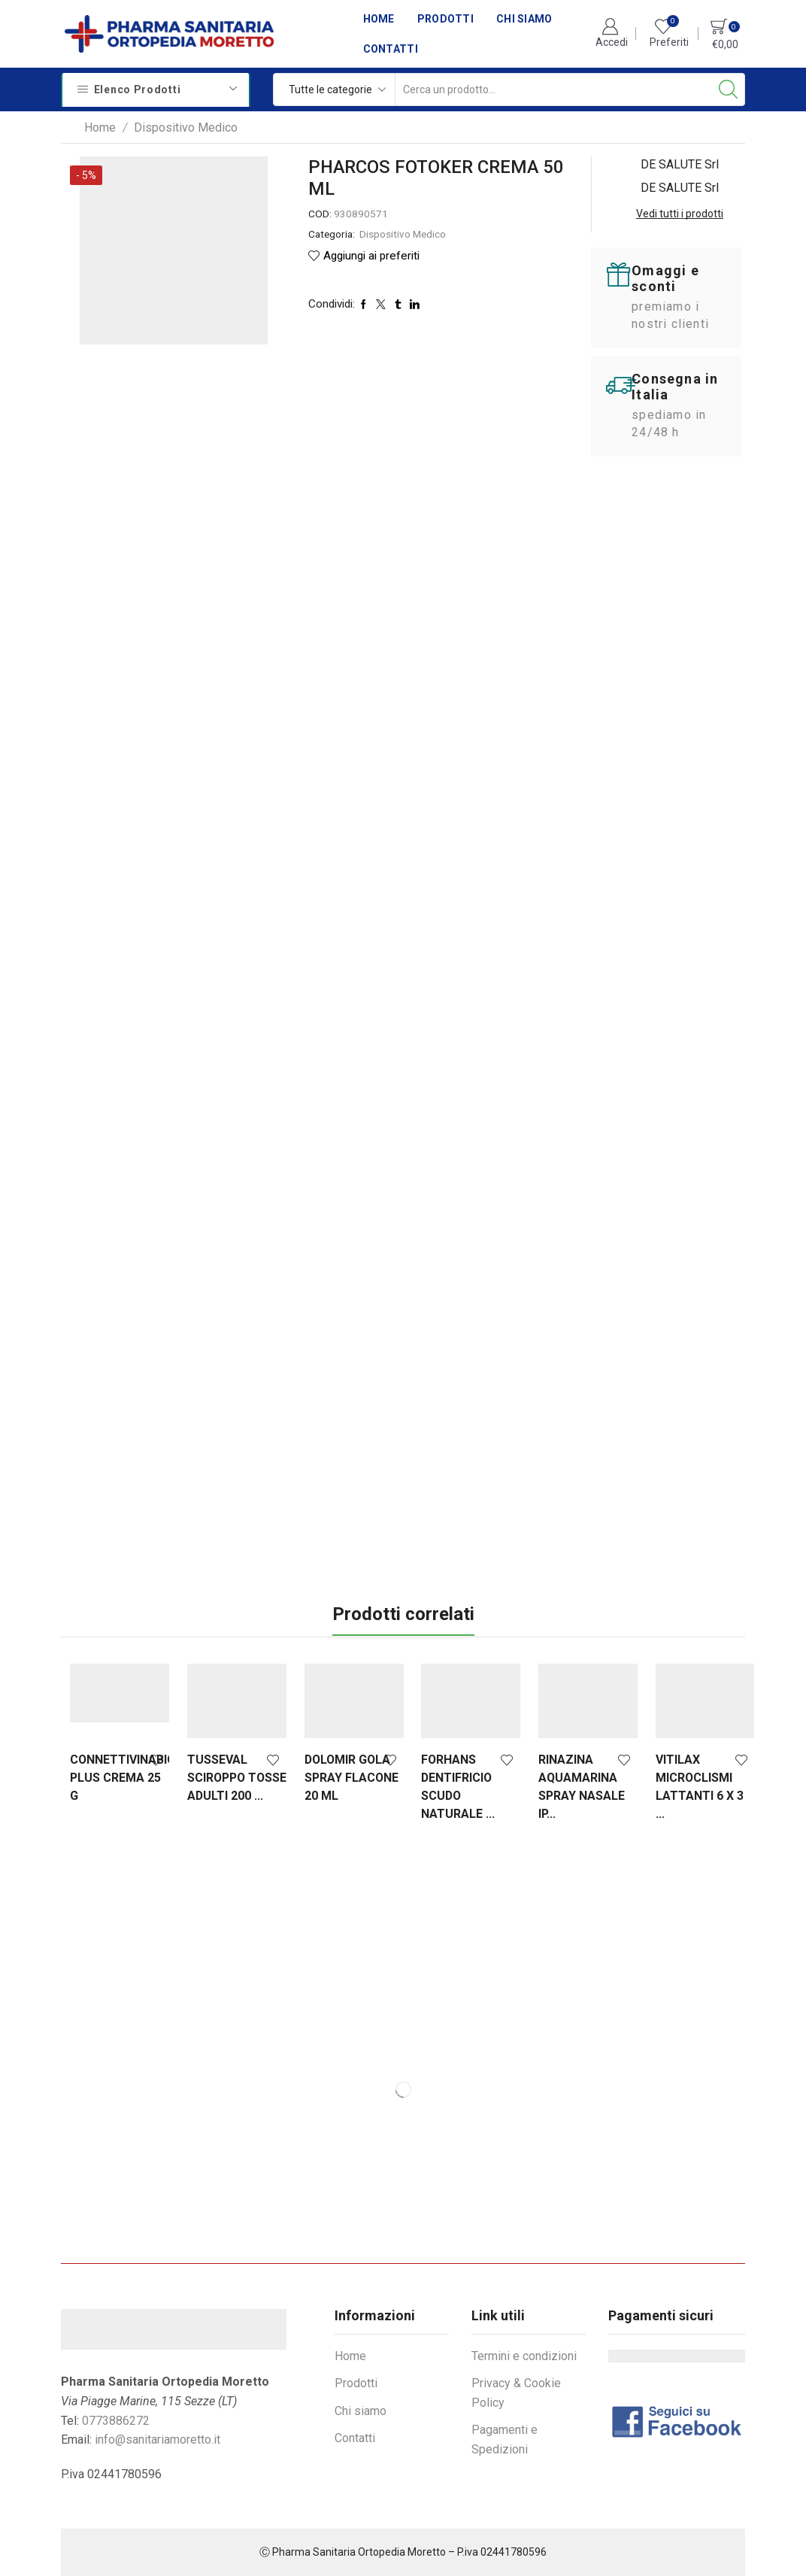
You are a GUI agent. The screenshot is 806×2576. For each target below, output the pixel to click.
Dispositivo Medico (186, 127)
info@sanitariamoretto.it (157, 2439)
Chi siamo (524, 19)
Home (379, 19)
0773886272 (116, 2421)
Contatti (390, 49)
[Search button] (728, 89)
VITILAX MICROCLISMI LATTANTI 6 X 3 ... (684, 1786)
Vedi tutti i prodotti (679, 214)
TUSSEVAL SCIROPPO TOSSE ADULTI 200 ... (225, 1786)
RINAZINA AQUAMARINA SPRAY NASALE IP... (569, 1786)
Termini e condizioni (524, 2356)
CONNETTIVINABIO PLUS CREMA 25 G (118, 1777)
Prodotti (445, 19)
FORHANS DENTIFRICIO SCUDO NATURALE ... (449, 1786)
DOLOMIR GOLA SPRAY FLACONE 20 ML (345, 1777)
